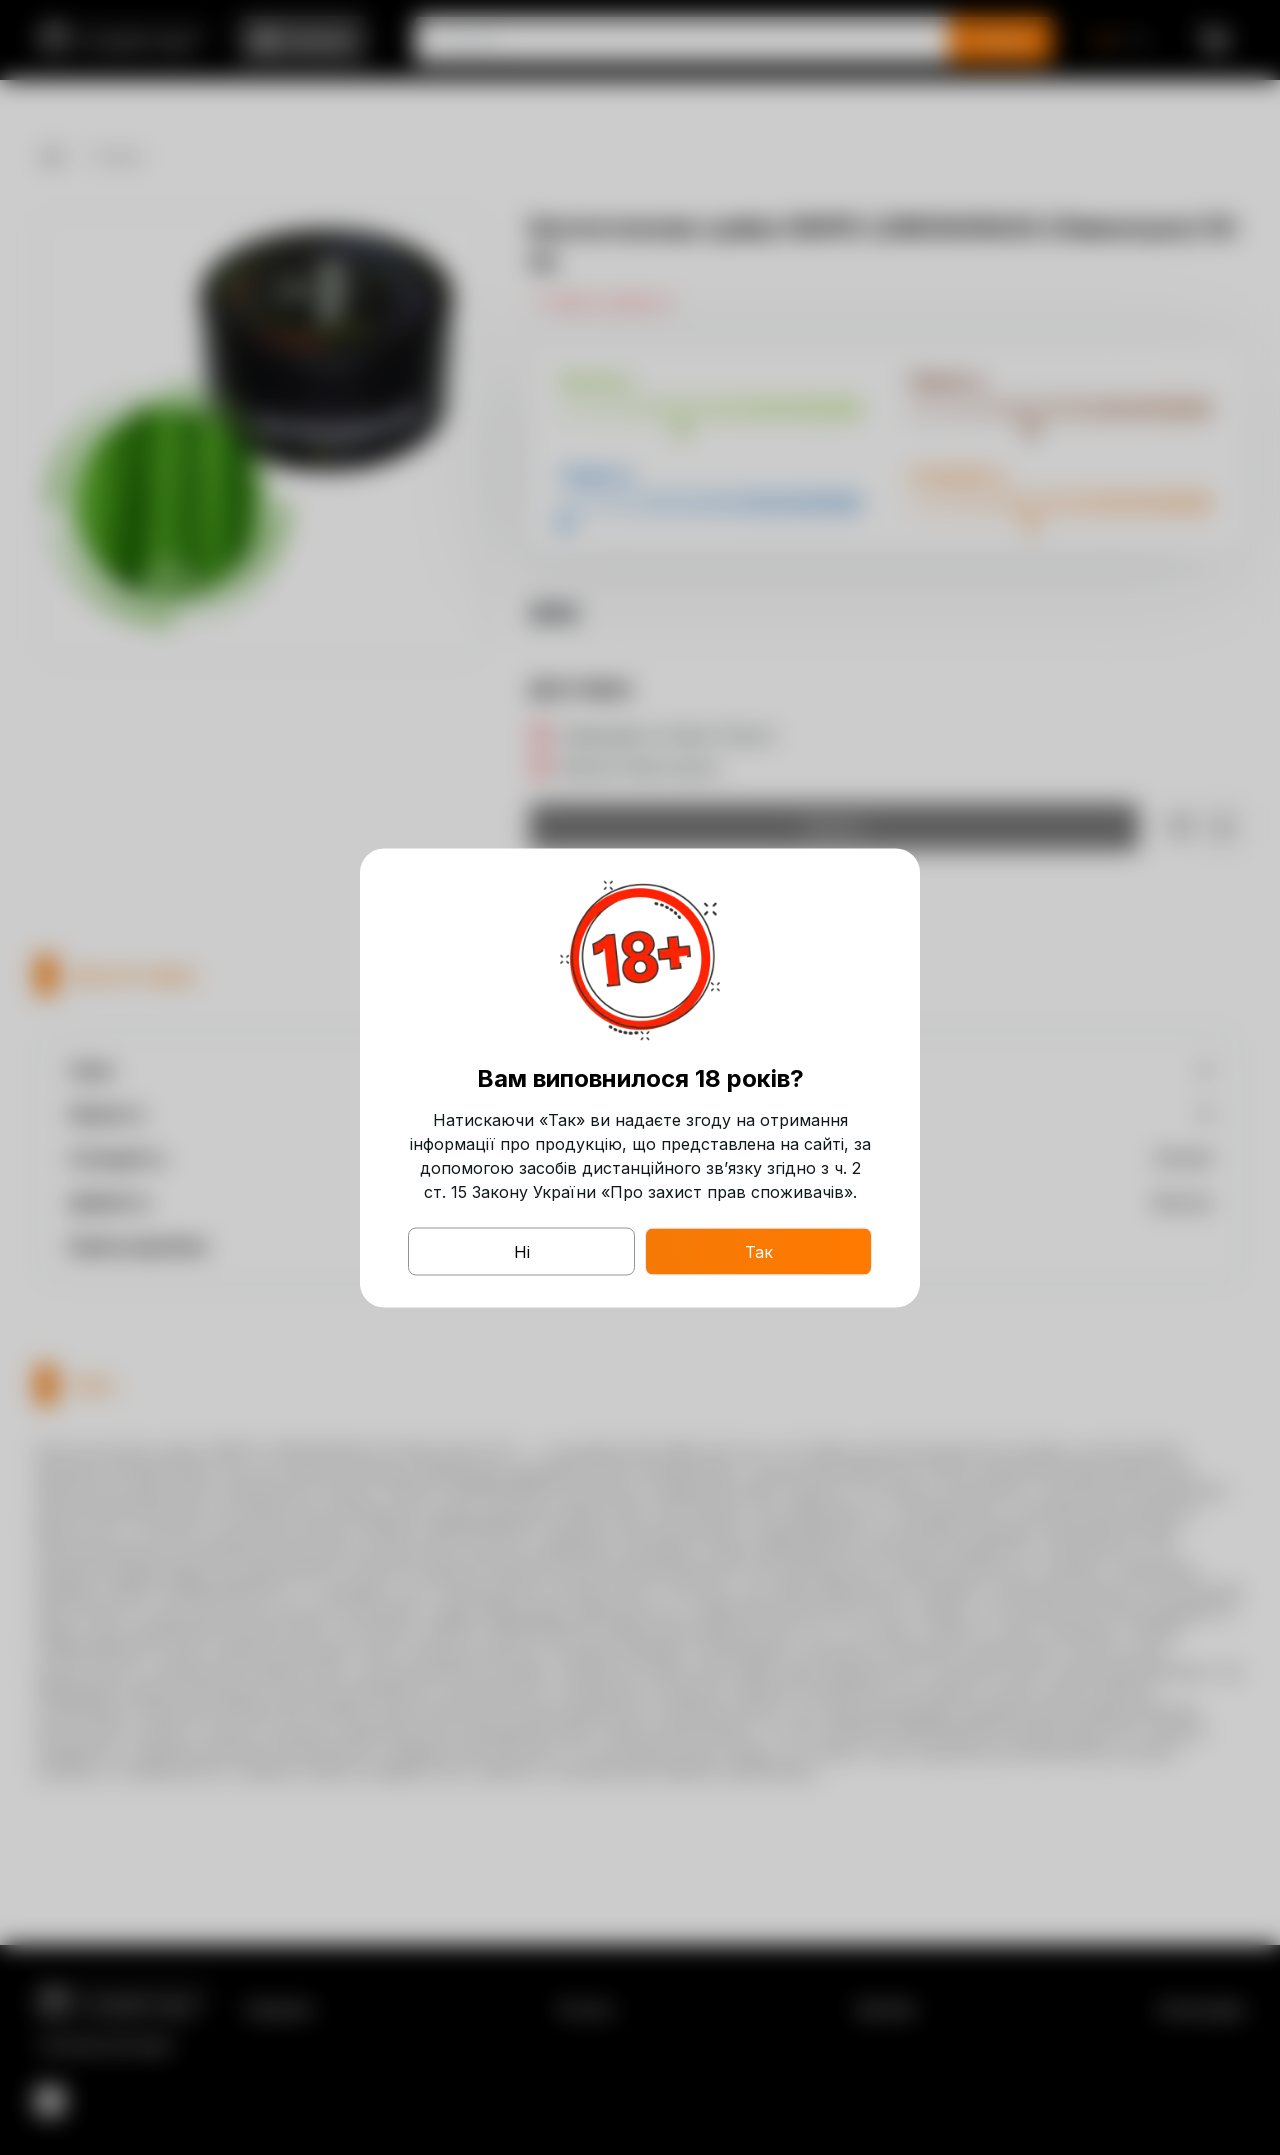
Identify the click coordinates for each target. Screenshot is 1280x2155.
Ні (522, 1251)
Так (759, 1251)
